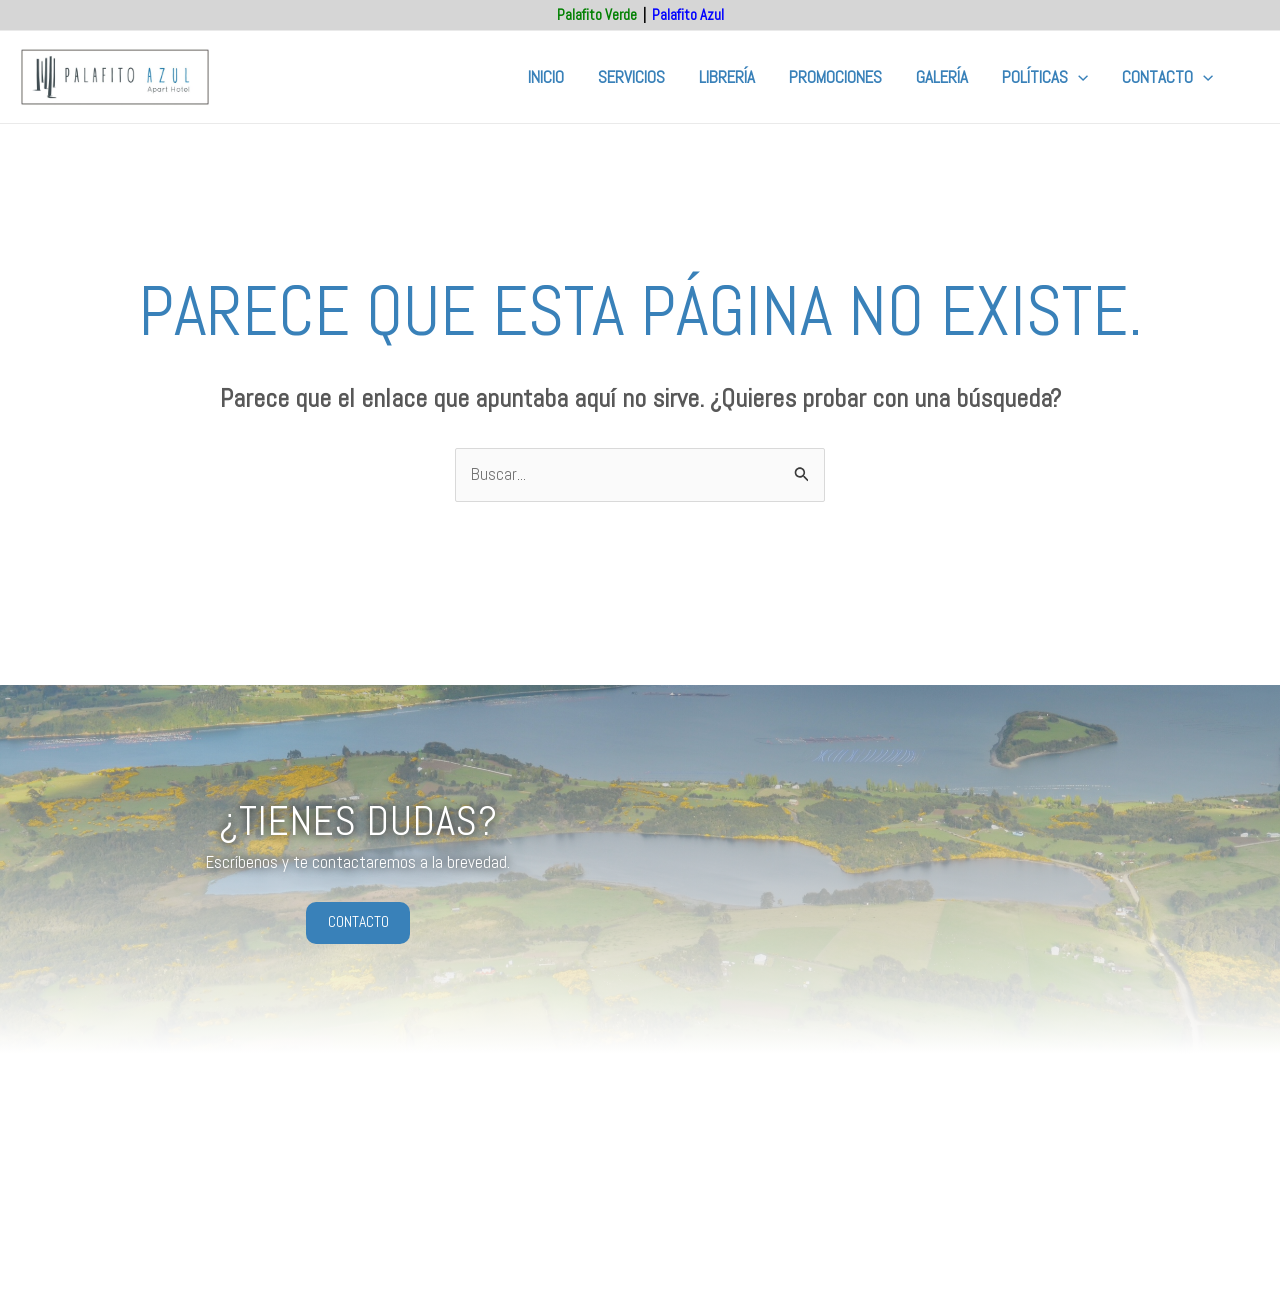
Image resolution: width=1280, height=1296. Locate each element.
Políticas (1045, 77)
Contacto (1167, 77)
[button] (1078, 77)
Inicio (546, 77)
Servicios (631, 77)
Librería (727, 77)
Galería (942, 77)
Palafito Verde (597, 14)
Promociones (835, 77)
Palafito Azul (688, 14)
